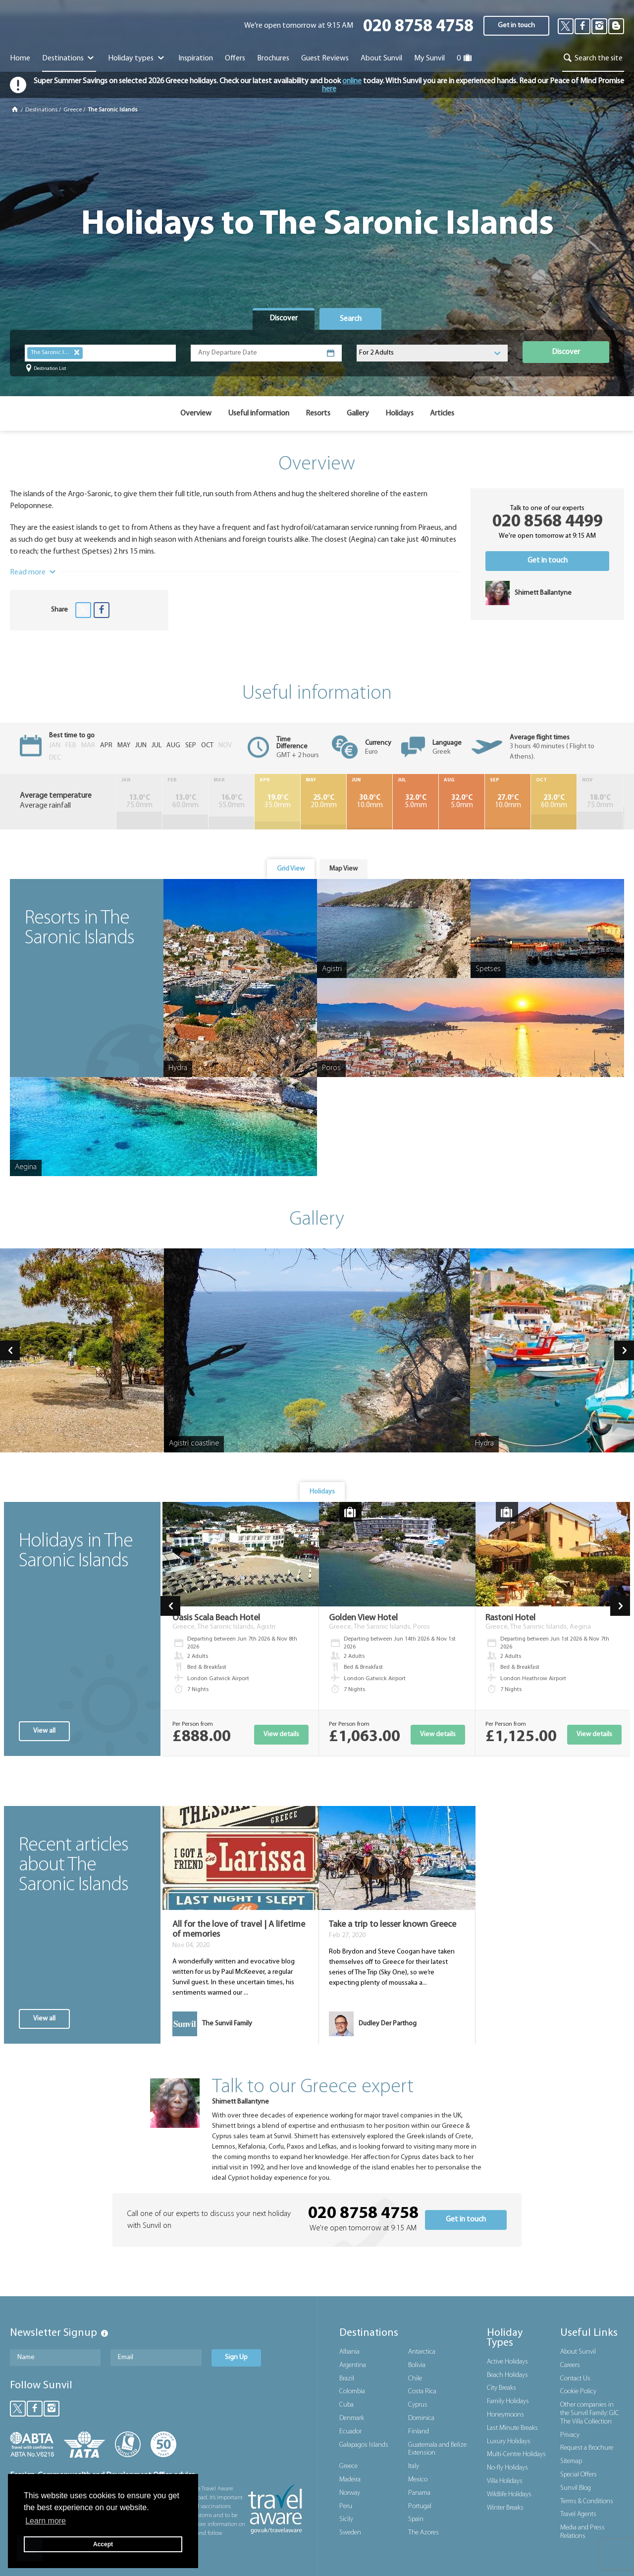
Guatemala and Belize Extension (437, 2449)
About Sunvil (578, 2352)
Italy (413, 2466)
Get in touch (516, 25)
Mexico (417, 2479)
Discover (566, 352)
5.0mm (391, 801)
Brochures (273, 58)
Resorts (318, 413)
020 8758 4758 (418, 27)
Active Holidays (507, 2362)
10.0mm (349, 801)
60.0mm (179, 801)
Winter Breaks (505, 2508)
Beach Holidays (507, 2375)
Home (20, 58)
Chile (415, 2378)
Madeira (350, 2479)
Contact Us (575, 2378)
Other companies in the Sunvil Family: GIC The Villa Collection (589, 2413)
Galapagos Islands (363, 2445)
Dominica (421, 2418)
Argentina (352, 2365)
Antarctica (421, 2352)
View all (44, 1731)
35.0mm (264, 801)
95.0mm (602, 801)
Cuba (346, 2405)
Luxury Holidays (508, 2441)
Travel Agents (578, 2514)
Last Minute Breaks (512, 2428)
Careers (570, 2365)
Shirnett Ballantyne (240, 2102)
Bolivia (416, 2365)
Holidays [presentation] (322, 1491)
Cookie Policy (578, 2391)
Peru (345, 2506)
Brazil (346, 2378)
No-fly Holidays (507, 2468)
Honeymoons (505, 2415)
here (329, 89)
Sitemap (571, 2461)
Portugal (419, 2506)
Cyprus (417, 2405)
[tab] (284, 319)
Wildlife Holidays (509, 2494)
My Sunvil (429, 58)
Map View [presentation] (343, 869)
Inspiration (195, 58)
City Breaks (501, 2388)
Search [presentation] (351, 319)
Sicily (346, 2519)
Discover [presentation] (283, 318)
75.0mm (137, 801)
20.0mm (306, 801)
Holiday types (137, 58)
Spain (415, 2519)
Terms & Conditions (586, 2501)
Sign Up (236, 2357)
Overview (195, 413)
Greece (72, 110)
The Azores (423, 2532)
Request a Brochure (586, 2448)
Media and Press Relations (582, 2532)
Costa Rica (422, 2391)
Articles (442, 413)
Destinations (69, 58)
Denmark (351, 2418)
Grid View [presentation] (291, 869)
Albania (349, 2352)
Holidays (399, 413)
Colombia (352, 2391)
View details (281, 1734)
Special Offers (578, 2474)
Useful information (258, 413)
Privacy (570, 2435)
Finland (418, 2431)
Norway (349, 2493)
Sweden (350, 2532)
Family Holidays (508, 2401)
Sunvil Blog (575, 2488)
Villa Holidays (505, 2481)
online (352, 81)
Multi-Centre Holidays (516, 2454)
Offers (235, 58)
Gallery (358, 413)
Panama (419, 2493)
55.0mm (222, 801)
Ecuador (350, 2431)
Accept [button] (103, 2544)
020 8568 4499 (547, 522)
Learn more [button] (45, 2521)
